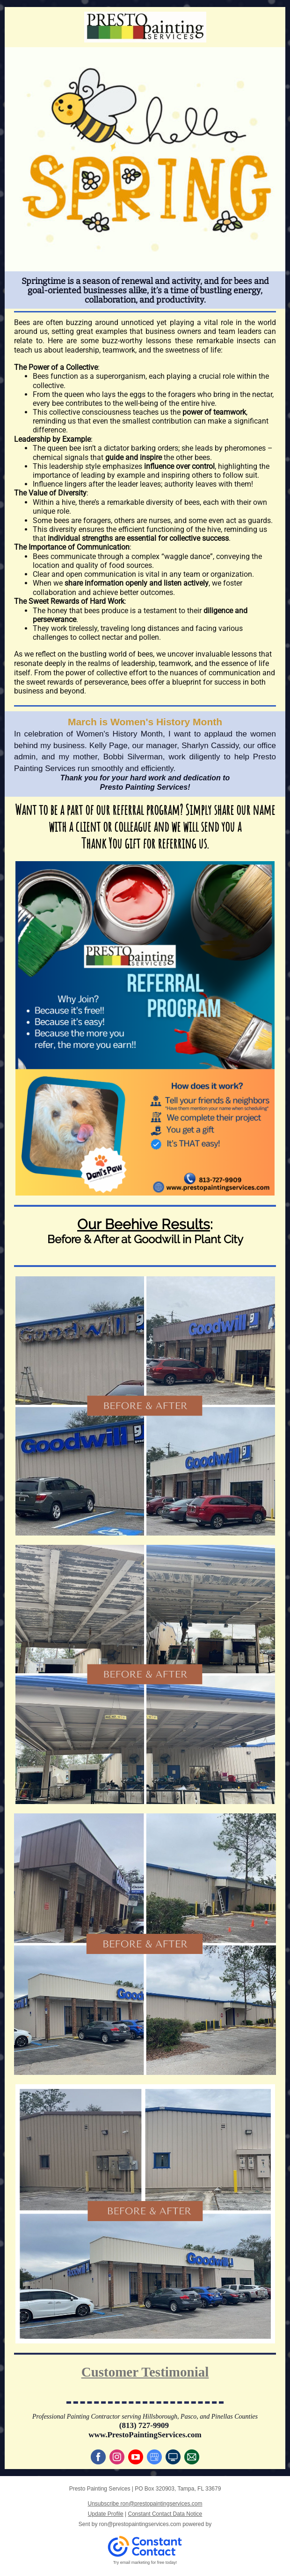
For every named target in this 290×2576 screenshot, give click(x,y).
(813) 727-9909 (144, 2425)
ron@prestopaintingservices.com (140, 2524)
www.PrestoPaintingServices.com (144, 2434)
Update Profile (105, 2514)
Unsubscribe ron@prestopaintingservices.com (145, 2503)
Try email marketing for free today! (145, 2562)
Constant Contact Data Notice (165, 2514)
